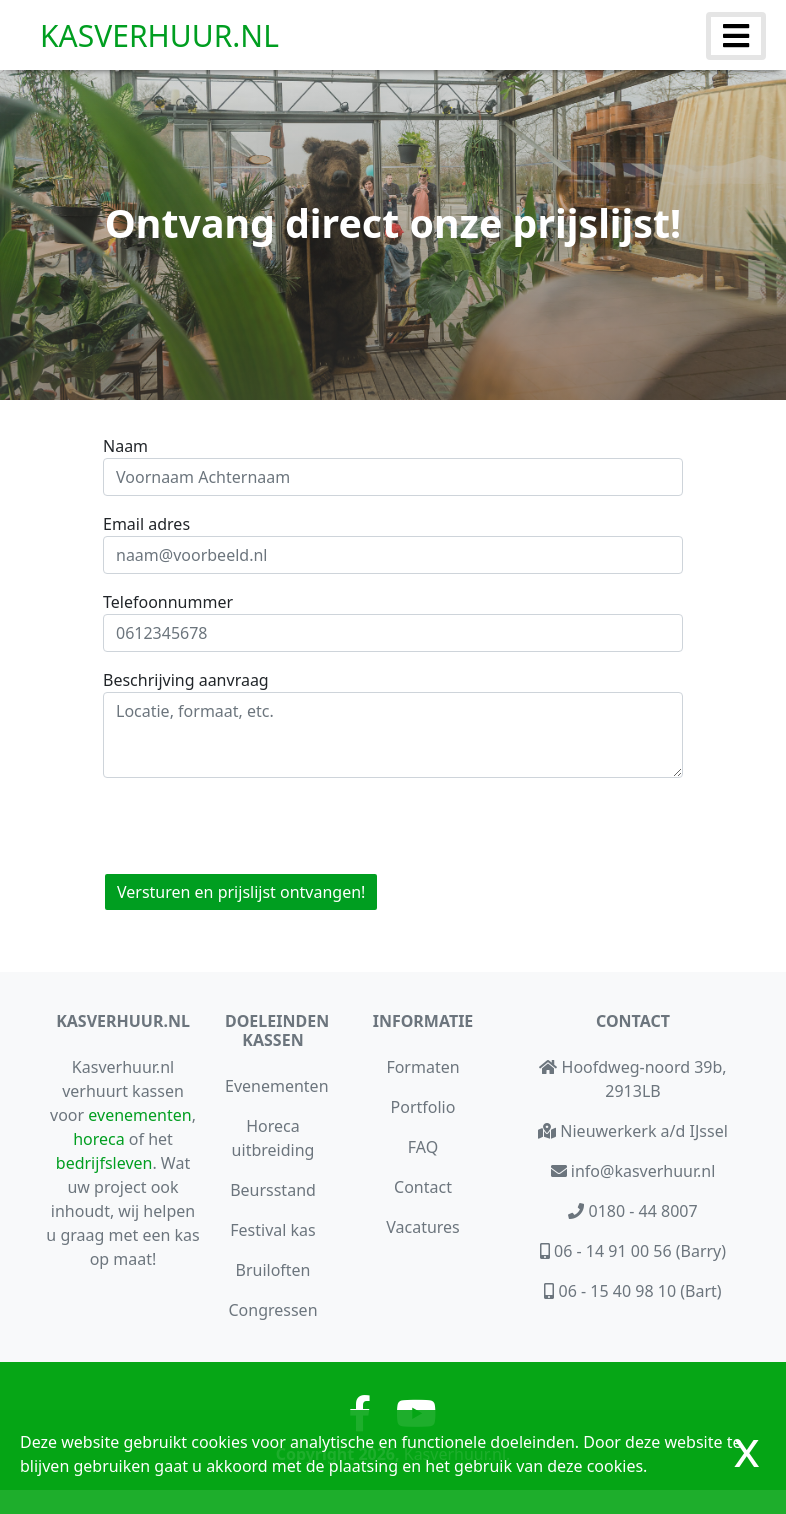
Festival (272, 1230)
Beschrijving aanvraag (186, 680)
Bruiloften (272, 1270)
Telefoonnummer (168, 602)
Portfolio (423, 1107)
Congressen (272, 1310)
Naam (125, 446)
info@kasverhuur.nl (641, 1171)
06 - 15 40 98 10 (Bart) (637, 1291)
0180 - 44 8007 (640, 1211)
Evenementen (277, 1086)
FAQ (423, 1147)
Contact (423, 1187)
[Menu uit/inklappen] (736, 36)
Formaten (422, 1067)
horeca (99, 1139)
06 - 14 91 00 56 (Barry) (638, 1251)
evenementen (139, 1115)
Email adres (146, 524)
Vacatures (423, 1227)
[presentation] (255, 817)
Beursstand (273, 1190)
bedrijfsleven (104, 1163)
